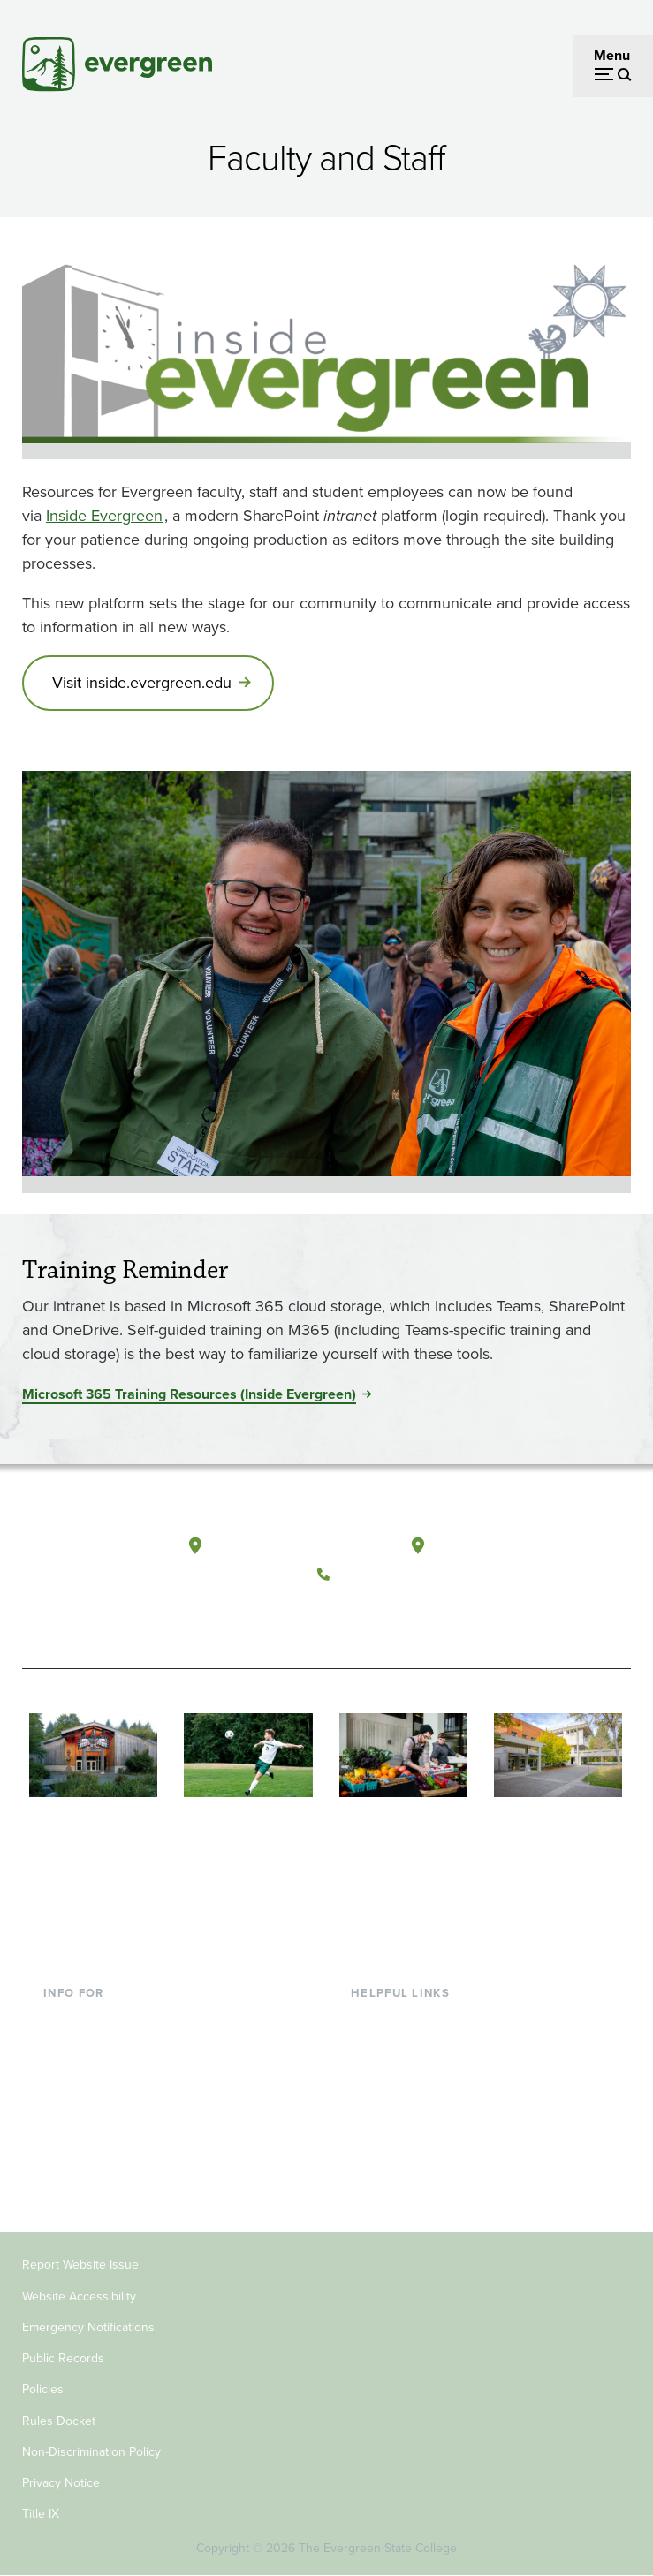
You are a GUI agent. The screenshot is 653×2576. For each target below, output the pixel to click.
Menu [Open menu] (612, 55)
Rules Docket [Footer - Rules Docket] (58, 2421)
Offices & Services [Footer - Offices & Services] (406, 2076)
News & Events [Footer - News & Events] (397, 2162)
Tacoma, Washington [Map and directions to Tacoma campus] (501, 1546)
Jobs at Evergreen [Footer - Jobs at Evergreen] (406, 2191)
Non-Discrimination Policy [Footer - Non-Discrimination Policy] (91, 2452)
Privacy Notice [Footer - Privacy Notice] (61, 2483)
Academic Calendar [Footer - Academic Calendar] (411, 2134)
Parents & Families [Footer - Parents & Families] (99, 2076)
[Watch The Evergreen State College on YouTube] (372, 1616)
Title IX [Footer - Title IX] (40, 2513)
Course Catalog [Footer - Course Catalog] (398, 2105)
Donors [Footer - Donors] (65, 2134)
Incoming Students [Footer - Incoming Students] (101, 2048)
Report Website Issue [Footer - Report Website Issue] (80, 2264)
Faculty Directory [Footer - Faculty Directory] (403, 2048)
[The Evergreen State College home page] (85, 1561)
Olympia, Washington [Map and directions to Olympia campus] (280, 1546)
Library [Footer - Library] (371, 2019)
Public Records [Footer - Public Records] (63, 2358)
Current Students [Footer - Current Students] (95, 2019)
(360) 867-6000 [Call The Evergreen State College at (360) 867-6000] (389, 1574)
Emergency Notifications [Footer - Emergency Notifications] (88, 2327)
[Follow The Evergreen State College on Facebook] (335, 1616)
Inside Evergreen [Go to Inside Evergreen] (104, 515)
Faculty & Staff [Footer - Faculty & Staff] (87, 2105)
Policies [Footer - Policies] (43, 2389)
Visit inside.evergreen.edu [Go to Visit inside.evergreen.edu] (142, 682)
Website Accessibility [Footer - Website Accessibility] (79, 2296)
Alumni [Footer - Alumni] (65, 2162)
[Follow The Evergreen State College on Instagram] (408, 1616)
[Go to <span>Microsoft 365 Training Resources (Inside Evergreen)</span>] (196, 1394)
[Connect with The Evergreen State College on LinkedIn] (444, 1616)
